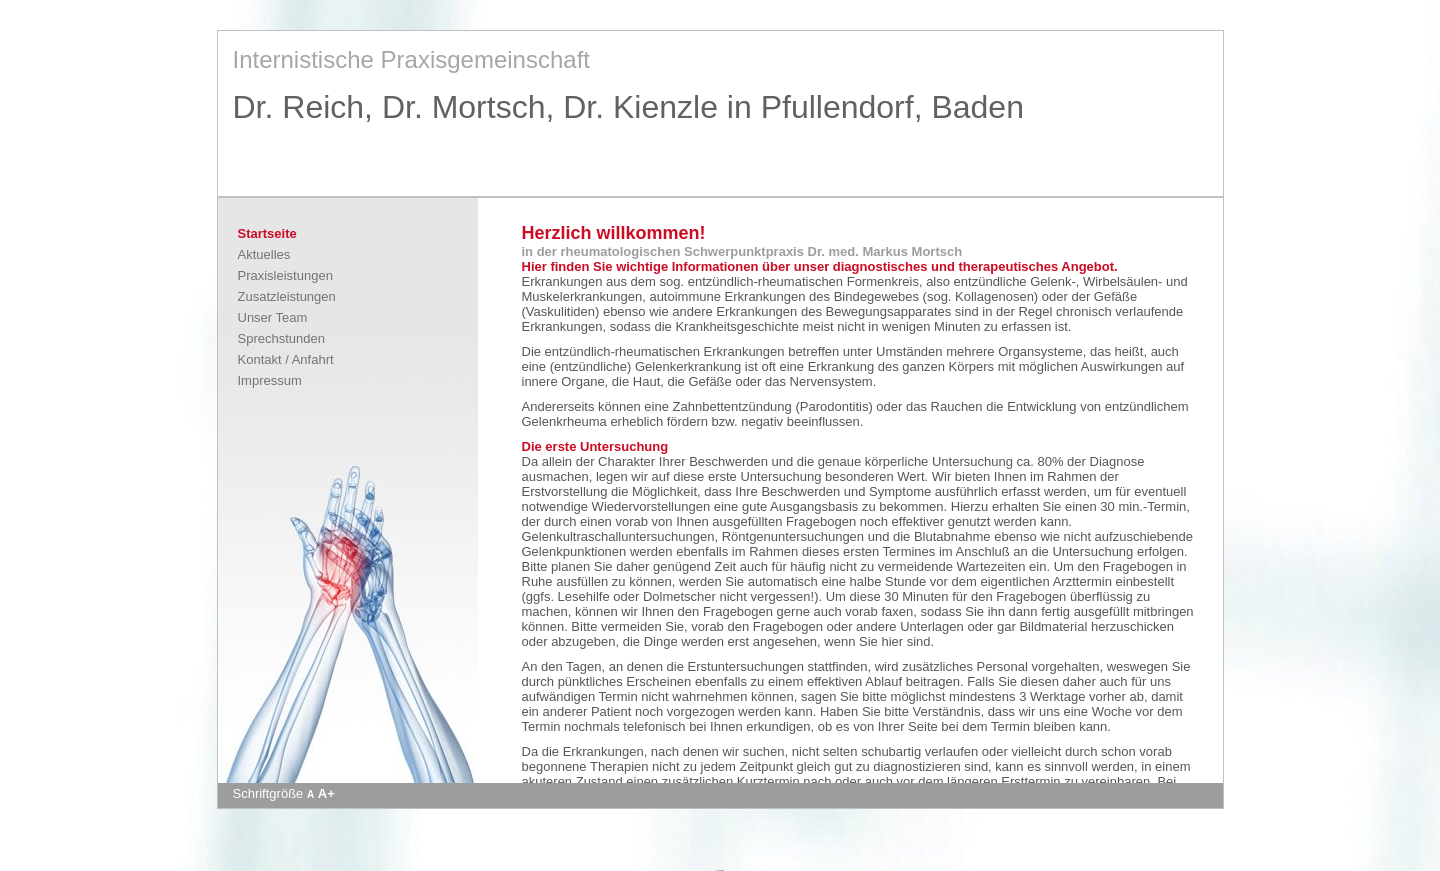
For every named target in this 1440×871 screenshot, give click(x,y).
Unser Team (273, 317)
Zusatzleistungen (287, 296)
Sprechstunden (281, 338)
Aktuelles (264, 254)
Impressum (270, 380)
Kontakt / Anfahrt (286, 359)
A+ (326, 793)
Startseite (267, 233)
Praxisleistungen (285, 275)
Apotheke (720, 870)
